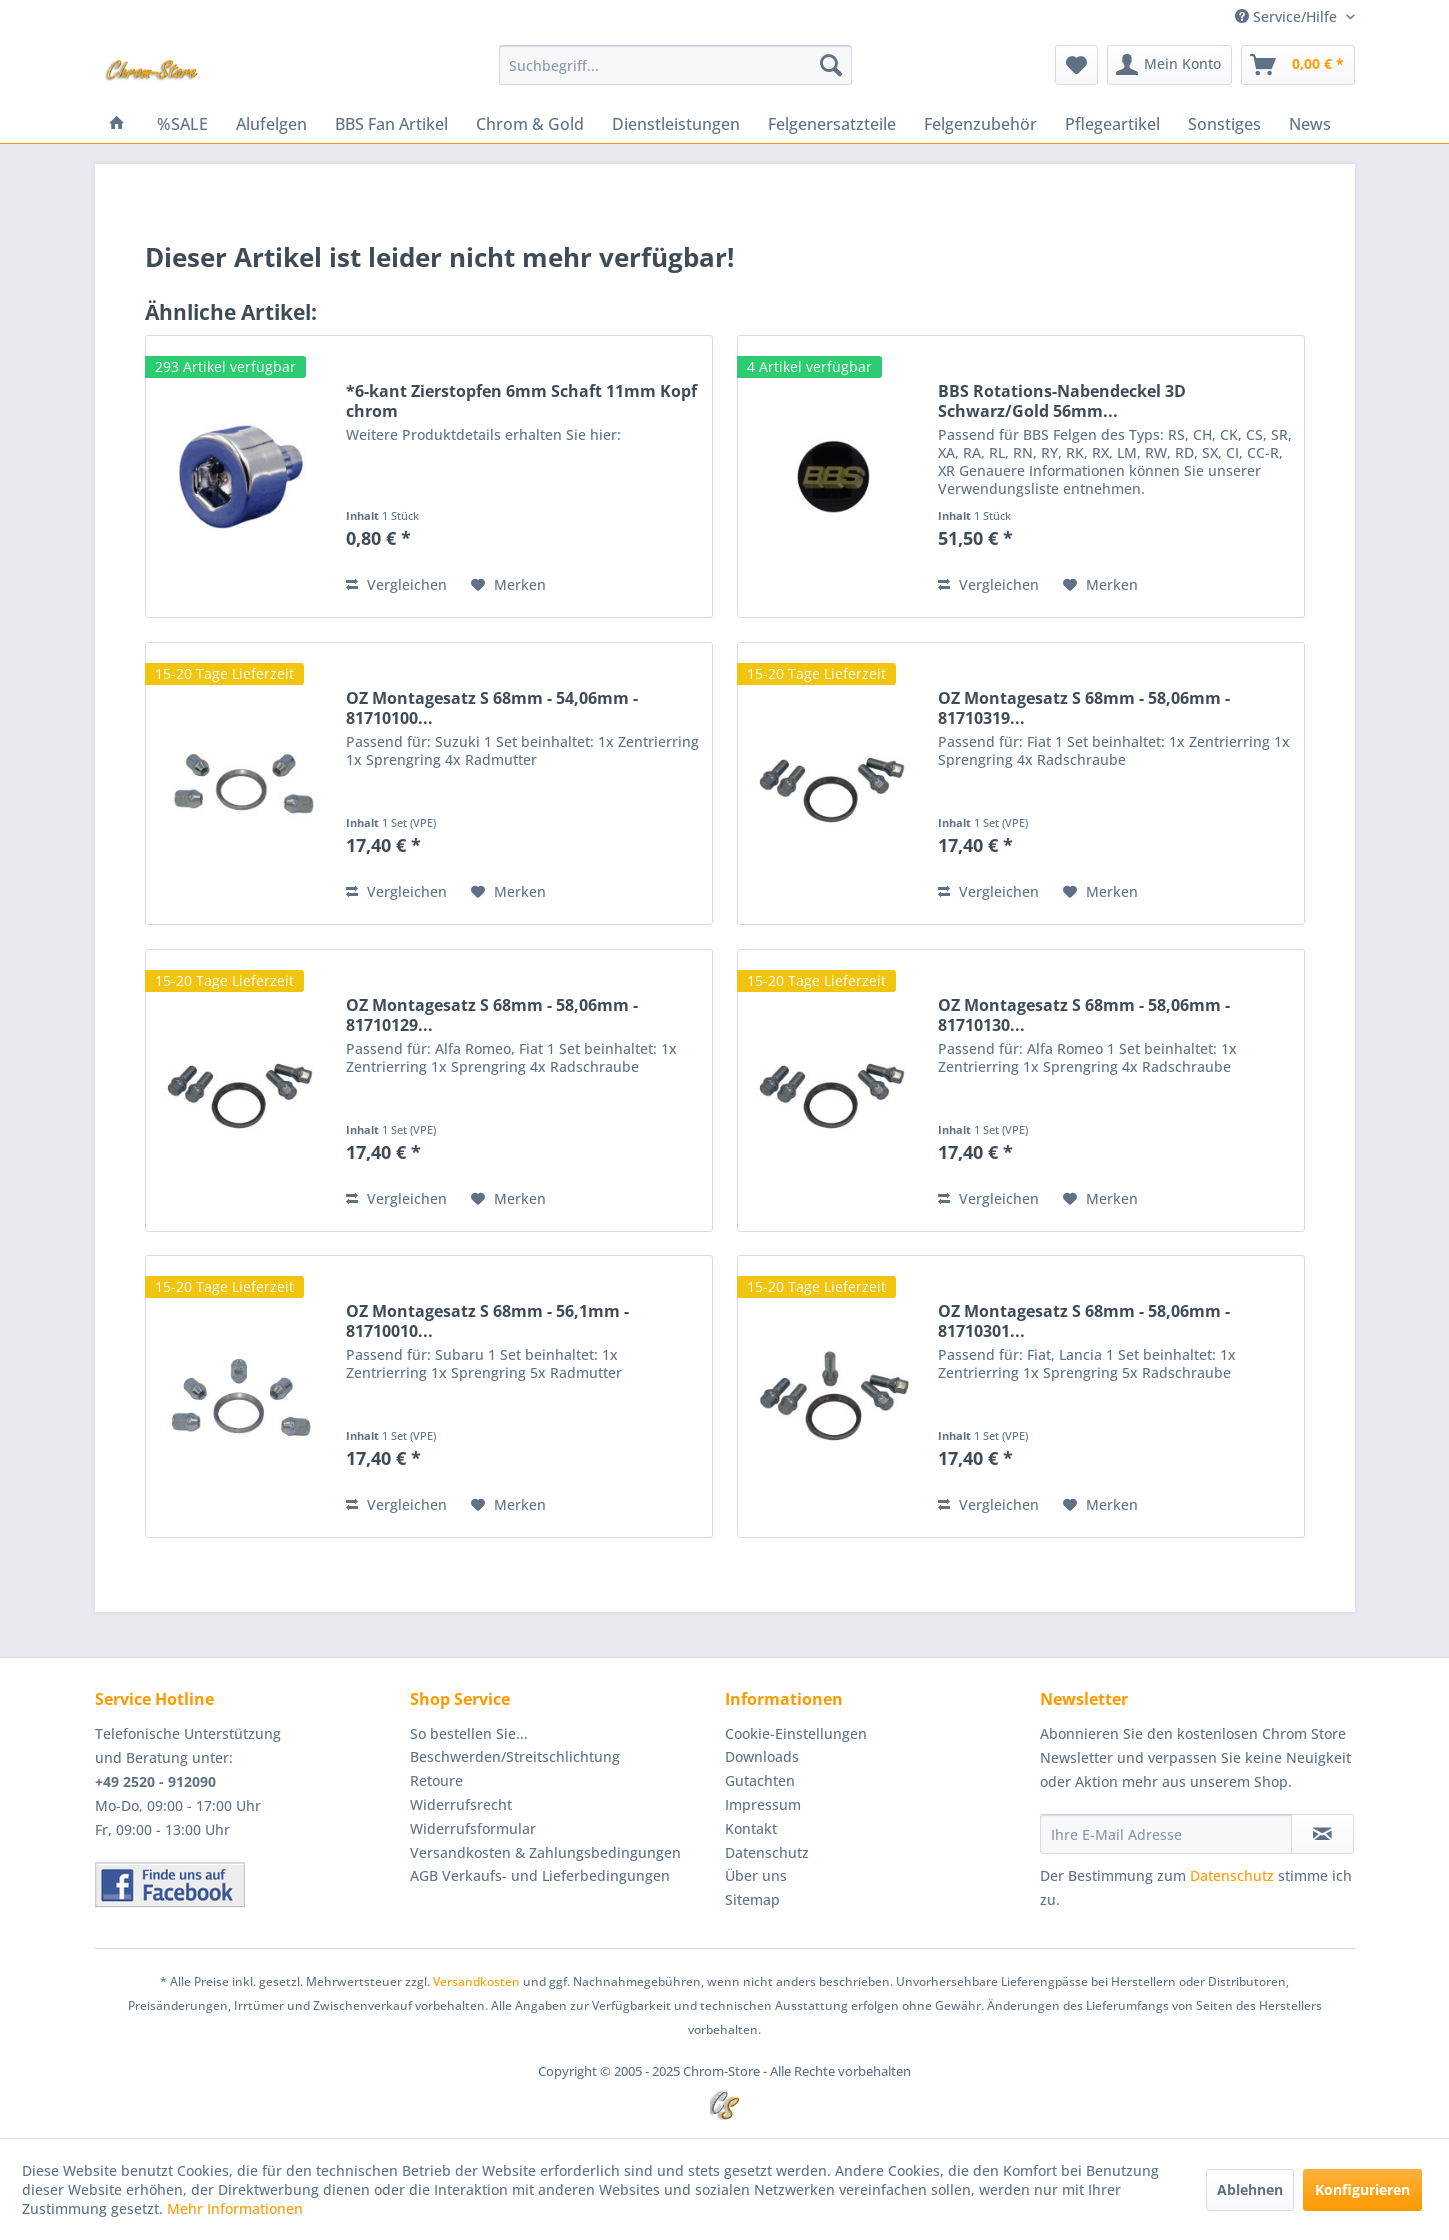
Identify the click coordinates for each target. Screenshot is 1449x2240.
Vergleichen (396, 584)
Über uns (756, 1875)
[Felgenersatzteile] (832, 124)
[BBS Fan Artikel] (391, 124)
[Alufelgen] (271, 124)
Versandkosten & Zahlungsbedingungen (545, 1852)
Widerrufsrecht (461, 1804)
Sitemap (752, 1899)
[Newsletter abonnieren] (1322, 1834)
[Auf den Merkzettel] (508, 585)
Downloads (762, 1756)
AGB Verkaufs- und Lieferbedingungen (540, 1875)
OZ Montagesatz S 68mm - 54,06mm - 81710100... (492, 708)
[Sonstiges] (1224, 124)
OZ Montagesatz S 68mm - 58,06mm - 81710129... (492, 1015)
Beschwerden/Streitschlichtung (515, 1756)
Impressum (763, 1804)
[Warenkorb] (1298, 65)
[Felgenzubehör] (980, 124)
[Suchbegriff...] (675, 65)
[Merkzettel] (1076, 65)
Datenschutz (767, 1852)
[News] (1310, 124)
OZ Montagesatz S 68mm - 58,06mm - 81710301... (1084, 1321)
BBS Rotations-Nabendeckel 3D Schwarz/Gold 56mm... (1062, 401)
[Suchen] (831, 65)
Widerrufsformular (473, 1828)
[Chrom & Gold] (530, 124)
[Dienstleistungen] (676, 124)
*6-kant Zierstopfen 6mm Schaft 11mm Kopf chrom (521, 401)
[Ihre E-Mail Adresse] (1166, 1834)
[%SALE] (182, 124)
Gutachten (760, 1780)
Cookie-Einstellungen (796, 1733)
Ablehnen (1250, 2189)
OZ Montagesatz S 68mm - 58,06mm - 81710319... (1084, 708)
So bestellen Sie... (469, 1733)
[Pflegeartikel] (1112, 124)
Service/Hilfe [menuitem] (1288, 16)
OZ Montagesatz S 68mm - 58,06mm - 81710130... (1084, 1015)
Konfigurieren (1362, 2189)
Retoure (436, 1780)
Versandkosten (476, 1981)
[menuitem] (675, 65)
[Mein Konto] (1169, 65)
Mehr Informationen (235, 2208)
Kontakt (751, 1828)
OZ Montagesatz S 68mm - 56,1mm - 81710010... (487, 1321)
